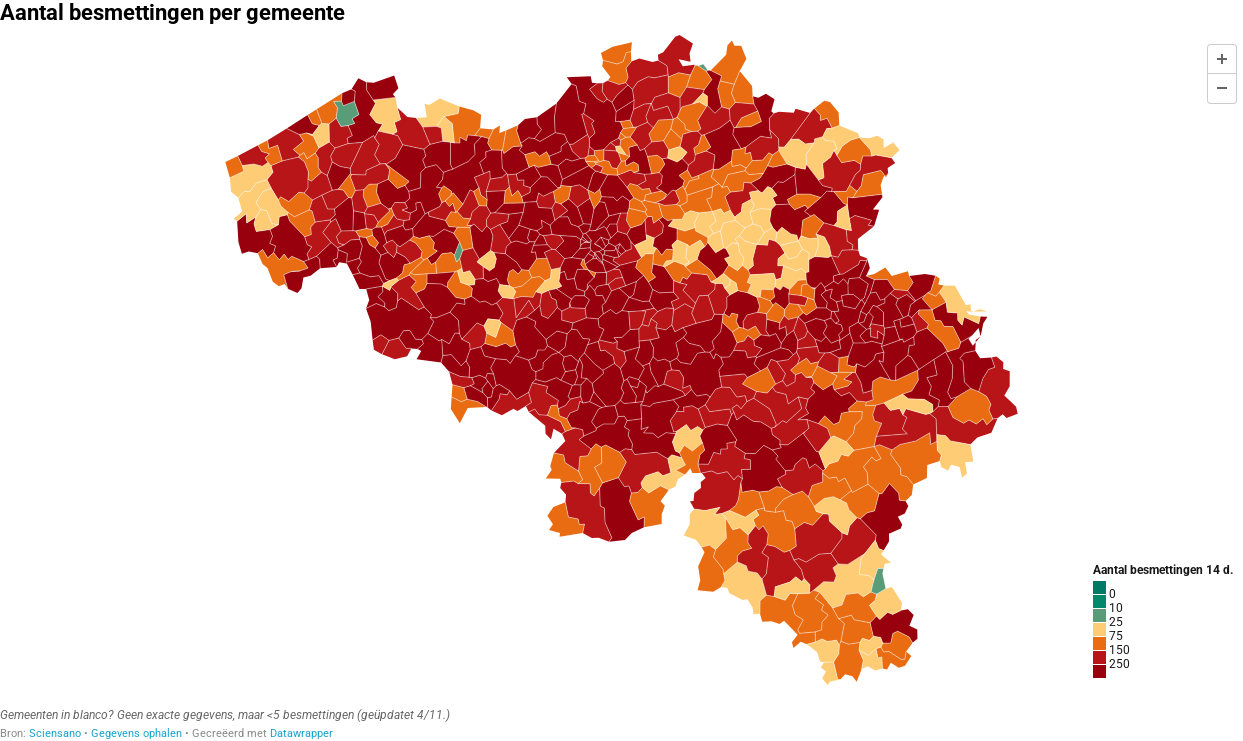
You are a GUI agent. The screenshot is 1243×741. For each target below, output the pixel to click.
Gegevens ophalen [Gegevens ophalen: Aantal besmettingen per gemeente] (136, 733)
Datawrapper (301, 733)
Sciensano (55, 733)
